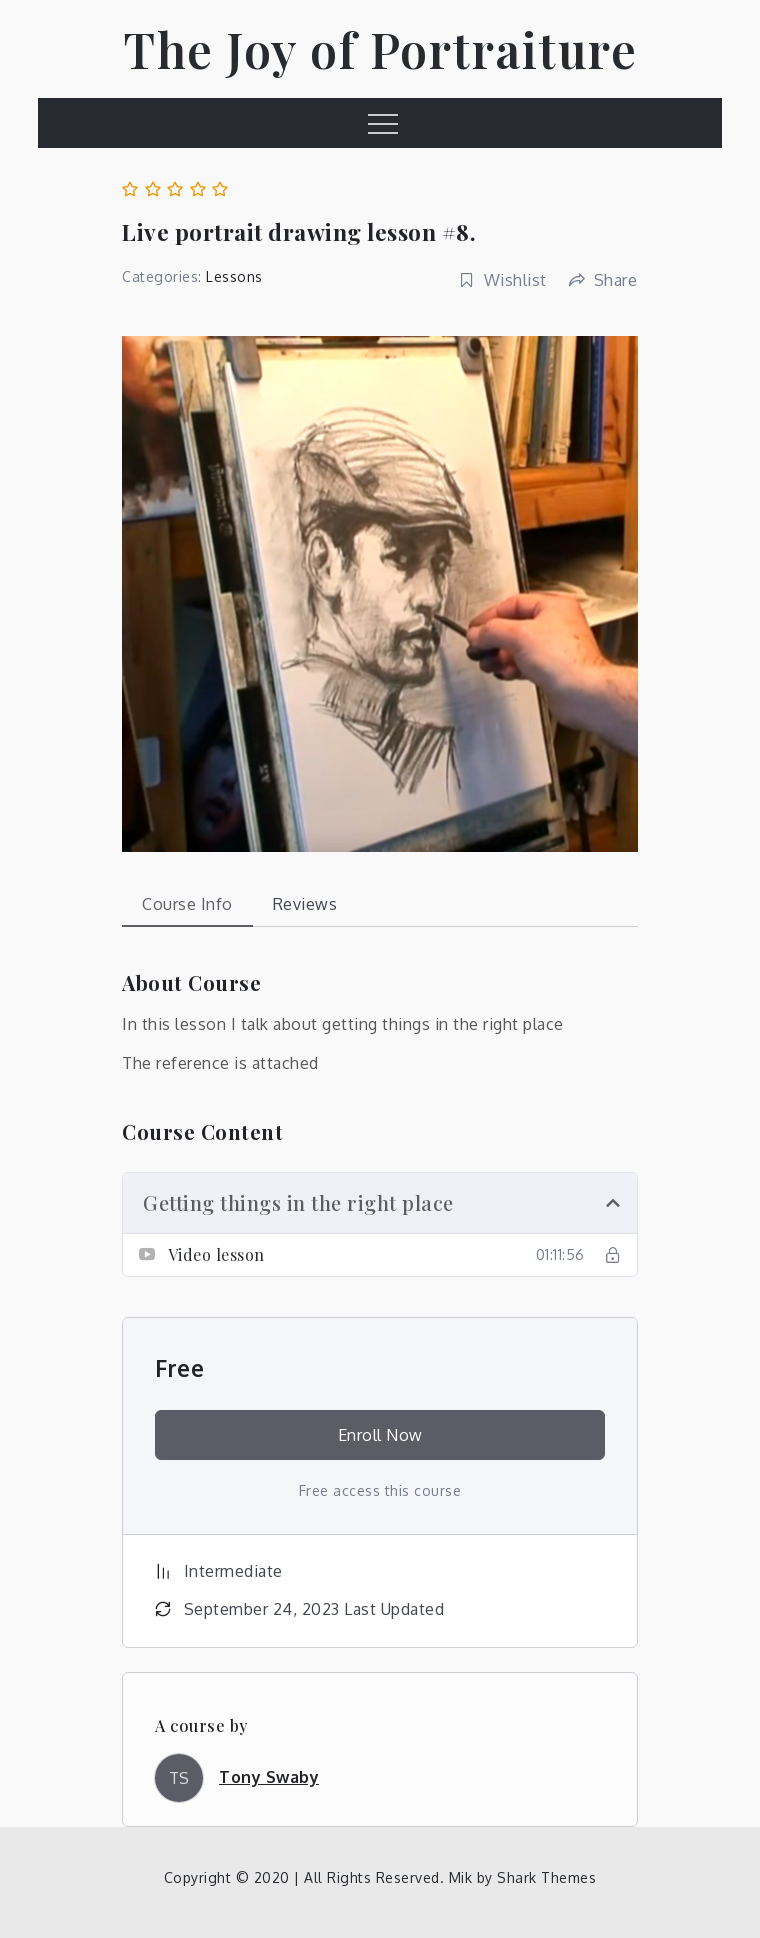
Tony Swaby (269, 1777)
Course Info (187, 904)
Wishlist (503, 280)
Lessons (234, 276)
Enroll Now (380, 1435)
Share (603, 280)
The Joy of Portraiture (380, 49)
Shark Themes (546, 1877)
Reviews (305, 904)
